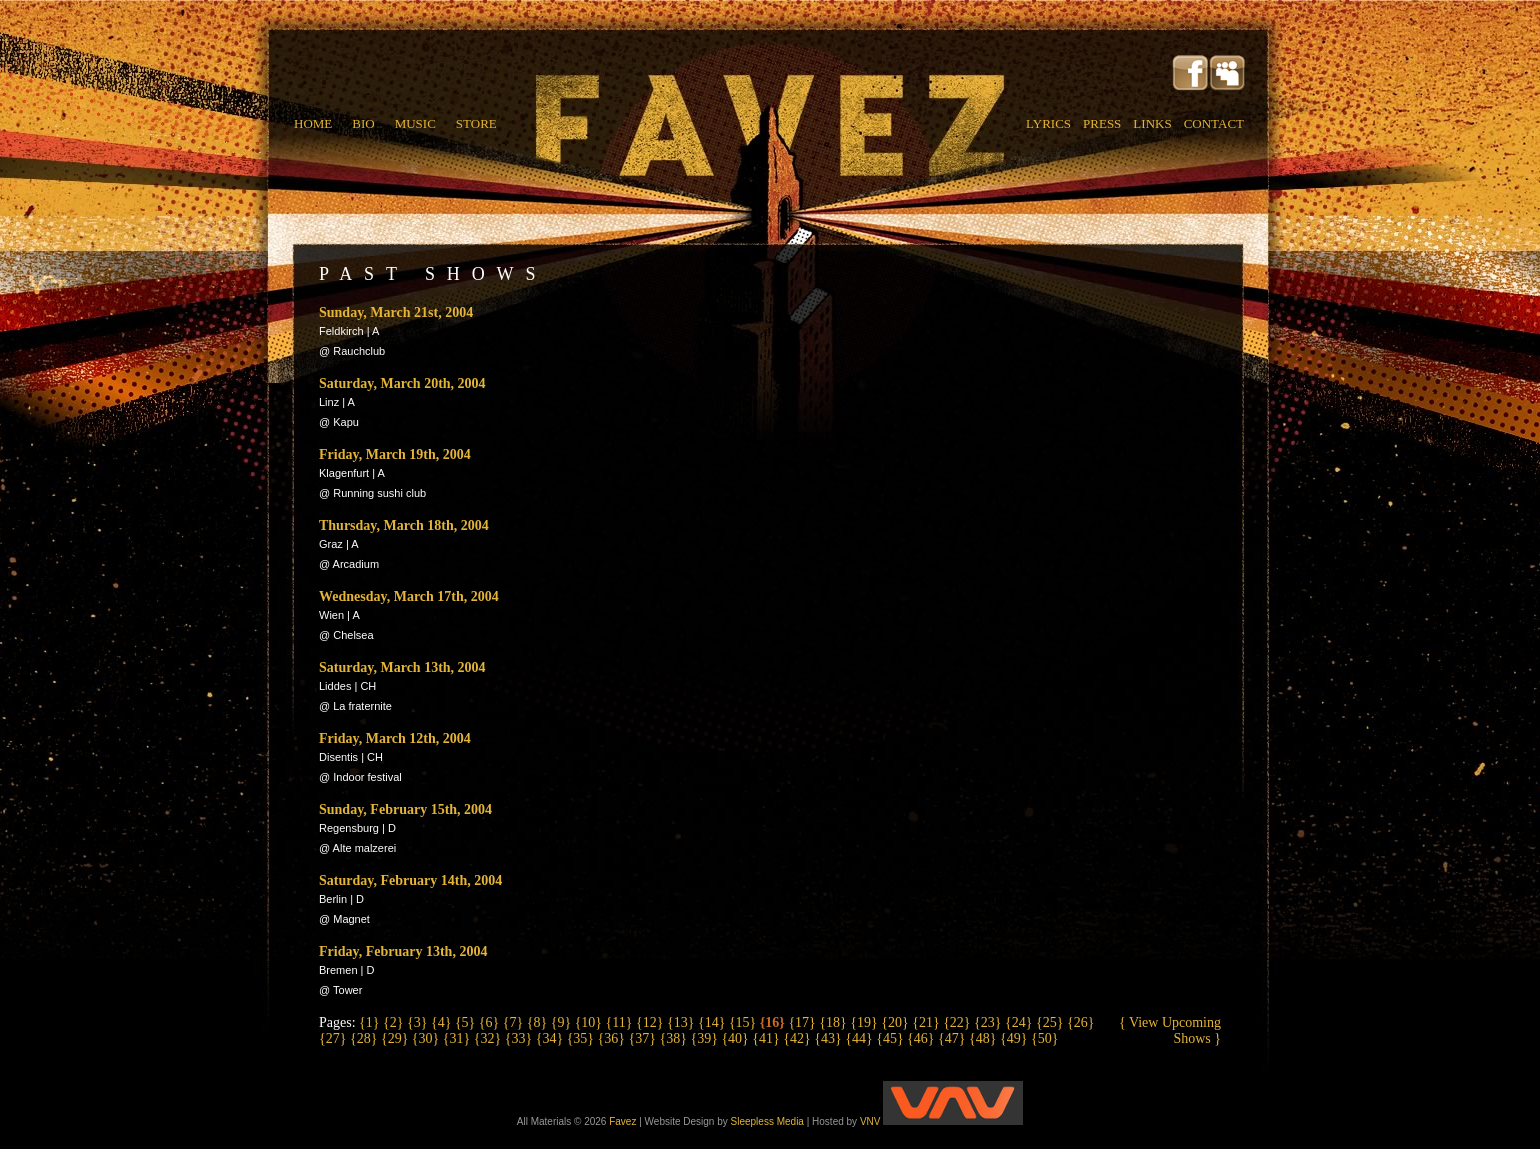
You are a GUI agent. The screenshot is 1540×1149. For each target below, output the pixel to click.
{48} (984, 1038)
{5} (467, 1022)
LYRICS (1048, 123)
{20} (896, 1022)
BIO (363, 123)
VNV (941, 1121)
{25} (1051, 1022)
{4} (443, 1022)
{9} (563, 1022)
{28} (365, 1038)
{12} (651, 1022)
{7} (515, 1022)
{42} (798, 1038)
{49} (1015, 1038)
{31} (458, 1038)
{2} (395, 1022)
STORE (476, 123)
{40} (736, 1038)
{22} (958, 1022)
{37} (644, 1038)
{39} (705, 1038)
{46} (922, 1038)
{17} (803, 1022)
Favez (622, 1121)
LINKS (1152, 123)
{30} (427, 1038)
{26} (1080, 1022)
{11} (621, 1022)
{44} (860, 1038)
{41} (767, 1038)
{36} (613, 1038)
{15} (744, 1022)
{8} (539, 1022)
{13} (682, 1022)
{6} (491, 1022)
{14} (713, 1022)
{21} (927, 1022)
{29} (396, 1038)
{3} (419, 1022)
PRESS (1102, 123)
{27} (334, 1038)
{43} (829, 1038)
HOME (313, 123)
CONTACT (1214, 123)
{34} (551, 1038)
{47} (953, 1038)
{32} (489, 1038)
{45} (891, 1038)
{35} (582, 1038)
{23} (989, 1022)
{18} (834, 1022)
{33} (520, 1038)
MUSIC (415, 123)
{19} (865, 1022)
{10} (590, 1022)
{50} (1044, 1038)
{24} (1020, 1022)
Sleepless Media (767, 1121)
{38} (674, 1038)
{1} (371, 1022)
